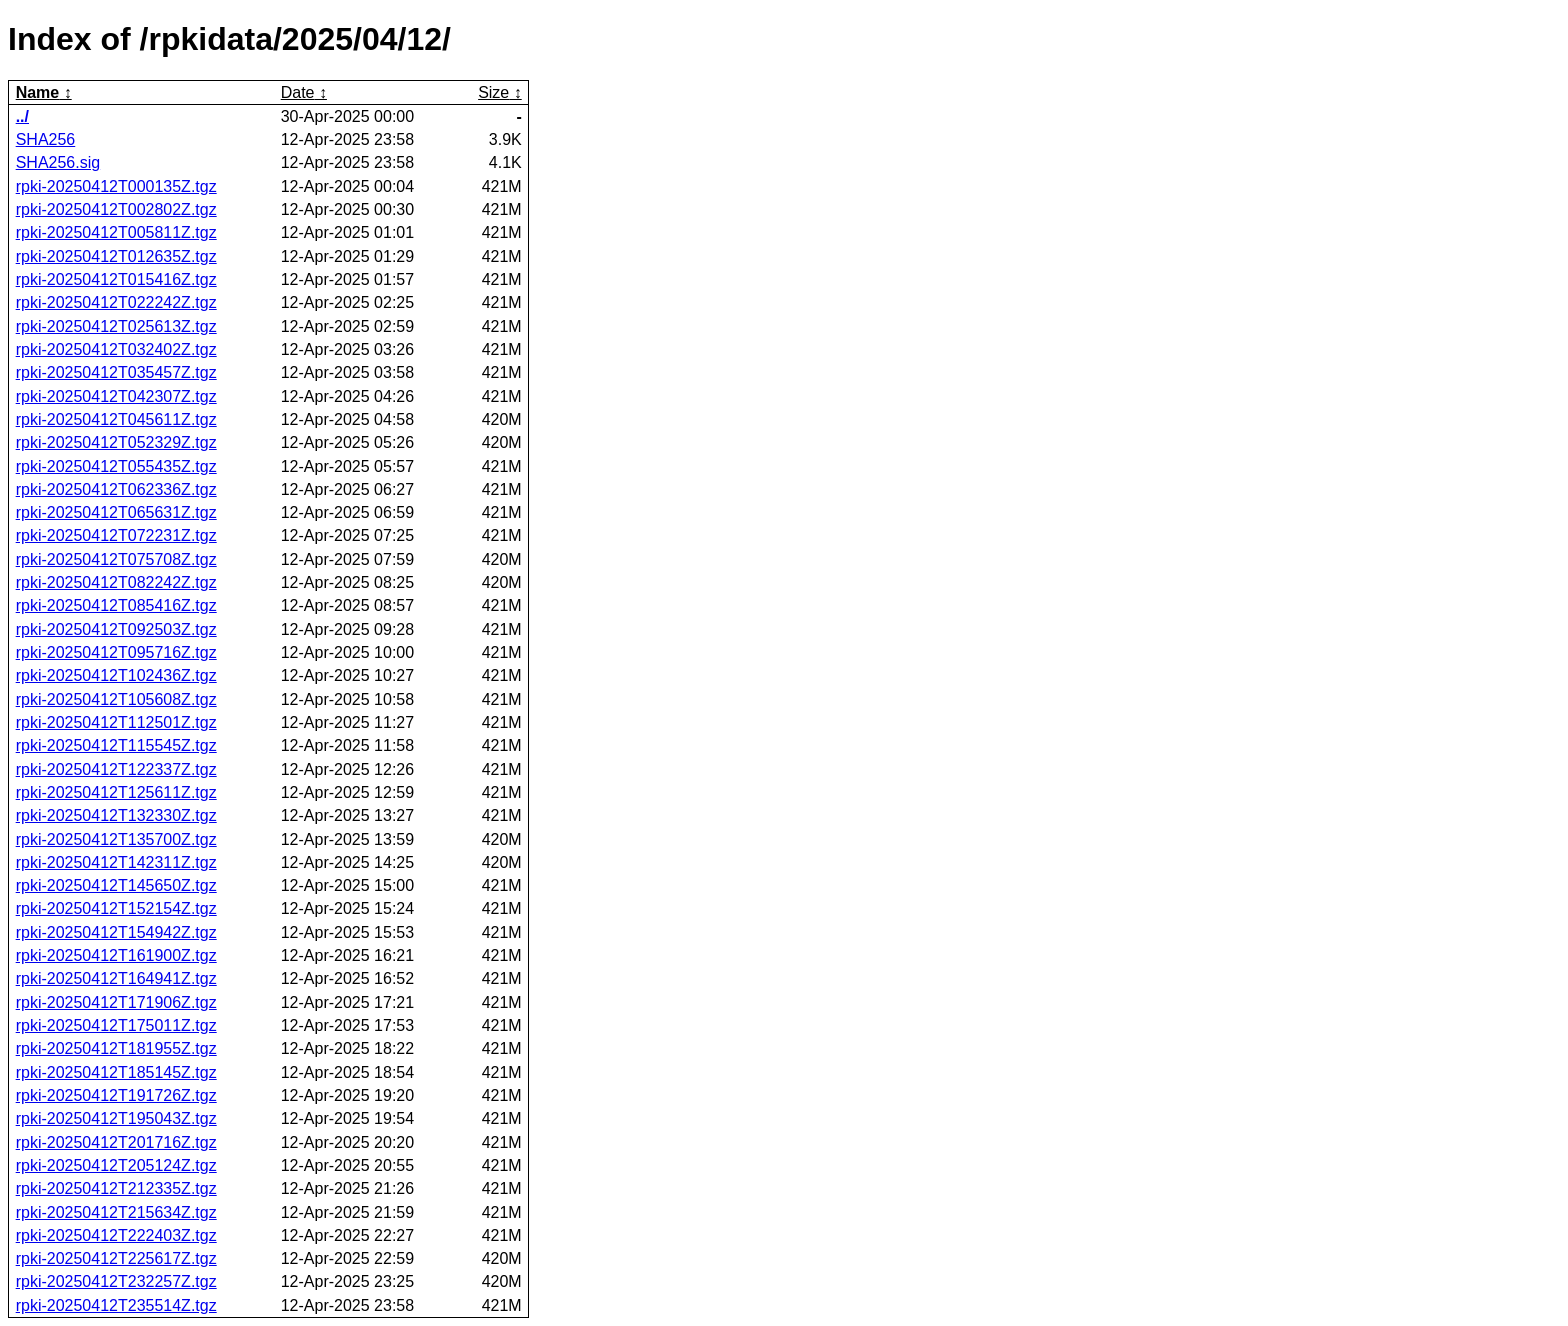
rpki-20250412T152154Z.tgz (116, 908)
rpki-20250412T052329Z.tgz (116, 442)
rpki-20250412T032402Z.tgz (116, 349)
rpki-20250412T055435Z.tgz (116, 466)
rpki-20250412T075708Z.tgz (116, 559)
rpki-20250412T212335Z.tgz (116, 1188)
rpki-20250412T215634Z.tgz (116, 1212)
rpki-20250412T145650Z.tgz (116, 885)
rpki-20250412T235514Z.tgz (116, 1305)
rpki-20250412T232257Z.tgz (116, 1281)
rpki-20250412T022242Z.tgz (116, 302)
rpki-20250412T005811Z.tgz (116, 232)
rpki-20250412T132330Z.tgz (116, 815)
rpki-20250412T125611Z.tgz (116, 792)
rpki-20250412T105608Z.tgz (116, 699)
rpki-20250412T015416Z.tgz (116, 279)
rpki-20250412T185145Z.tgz (116, 1072)
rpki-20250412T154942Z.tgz (116, 932)
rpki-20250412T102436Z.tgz (116, 675)
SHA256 (46, 139)
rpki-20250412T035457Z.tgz (116, 372)
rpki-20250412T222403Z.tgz (116, 1235)
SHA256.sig (58, 162)
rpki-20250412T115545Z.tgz (116, 745)
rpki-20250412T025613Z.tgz (116, 326)
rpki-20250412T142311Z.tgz (116, 862)
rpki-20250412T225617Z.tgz (116, 1258)
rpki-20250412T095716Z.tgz (116, 652)
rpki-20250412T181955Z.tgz (116, 1048)
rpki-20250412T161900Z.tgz (116, 955)
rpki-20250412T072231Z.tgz (116, 535)
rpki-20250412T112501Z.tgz (116, 722)
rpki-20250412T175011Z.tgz (116, 1025)
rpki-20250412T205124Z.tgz (116, 1165)
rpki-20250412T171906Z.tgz (116, 1002)
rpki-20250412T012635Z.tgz (116, 256)
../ (22, 116)
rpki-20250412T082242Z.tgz (116, 582)
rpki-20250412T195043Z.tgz (116, 1118)
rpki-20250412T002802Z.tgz (116, 209)
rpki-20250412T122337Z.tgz (116, 769)
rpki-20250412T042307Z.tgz (116, 396)
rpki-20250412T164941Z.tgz (116, 978)
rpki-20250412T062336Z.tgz (116, 489)
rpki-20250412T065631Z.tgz (116, 512)
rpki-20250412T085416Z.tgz (116, 605)
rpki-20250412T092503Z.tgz (116, 629)
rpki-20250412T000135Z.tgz (116, 186)
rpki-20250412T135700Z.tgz (116, 839)
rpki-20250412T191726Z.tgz (116, 1095)
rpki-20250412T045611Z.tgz (116, 419)
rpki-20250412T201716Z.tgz (116, 1142)
